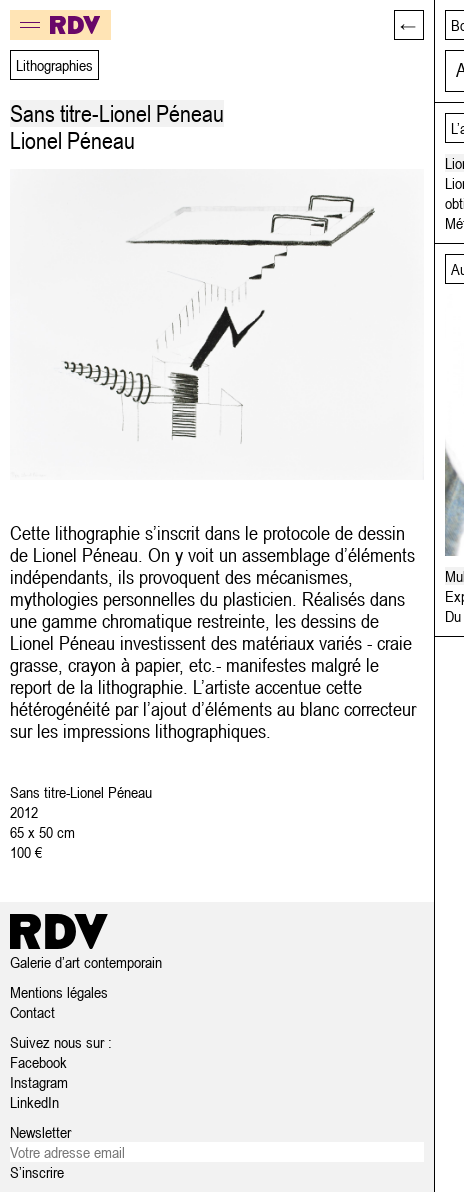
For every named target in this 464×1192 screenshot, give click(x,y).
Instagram (39, 1082)
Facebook (38, 1062)
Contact (32, 1012)
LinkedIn (34, 1102)
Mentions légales (59, 992)
